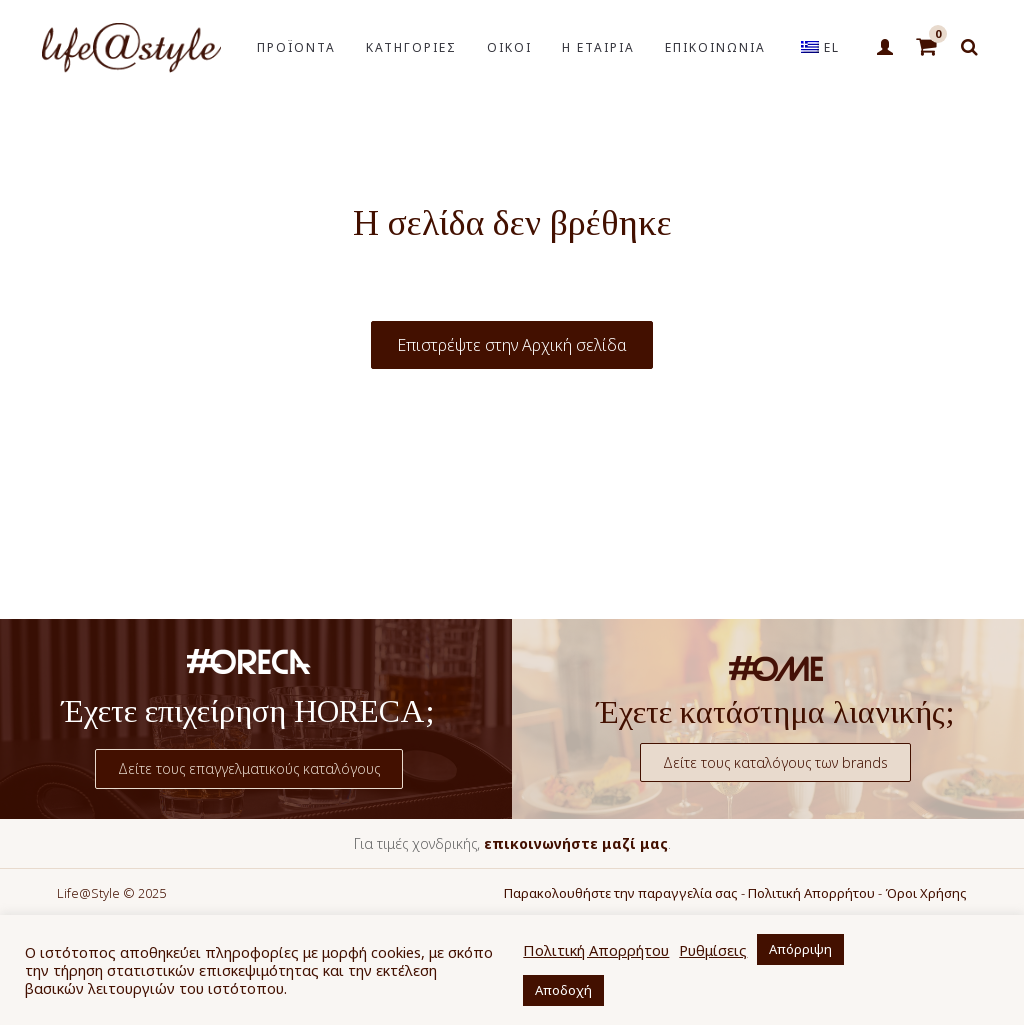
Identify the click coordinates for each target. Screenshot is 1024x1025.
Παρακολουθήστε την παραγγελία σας (621, 893)
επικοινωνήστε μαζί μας (576, 843)
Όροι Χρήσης (926, 893)
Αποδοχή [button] (563, 990)
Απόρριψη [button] (800, 949)
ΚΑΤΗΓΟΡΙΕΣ (411, 47)
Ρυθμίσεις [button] (713, 950)
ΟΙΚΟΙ (509, 47)
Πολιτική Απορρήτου (811, 893)
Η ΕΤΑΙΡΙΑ (598, 47)
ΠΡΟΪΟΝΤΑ (296, 47)
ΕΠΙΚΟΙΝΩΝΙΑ (715, 47)
